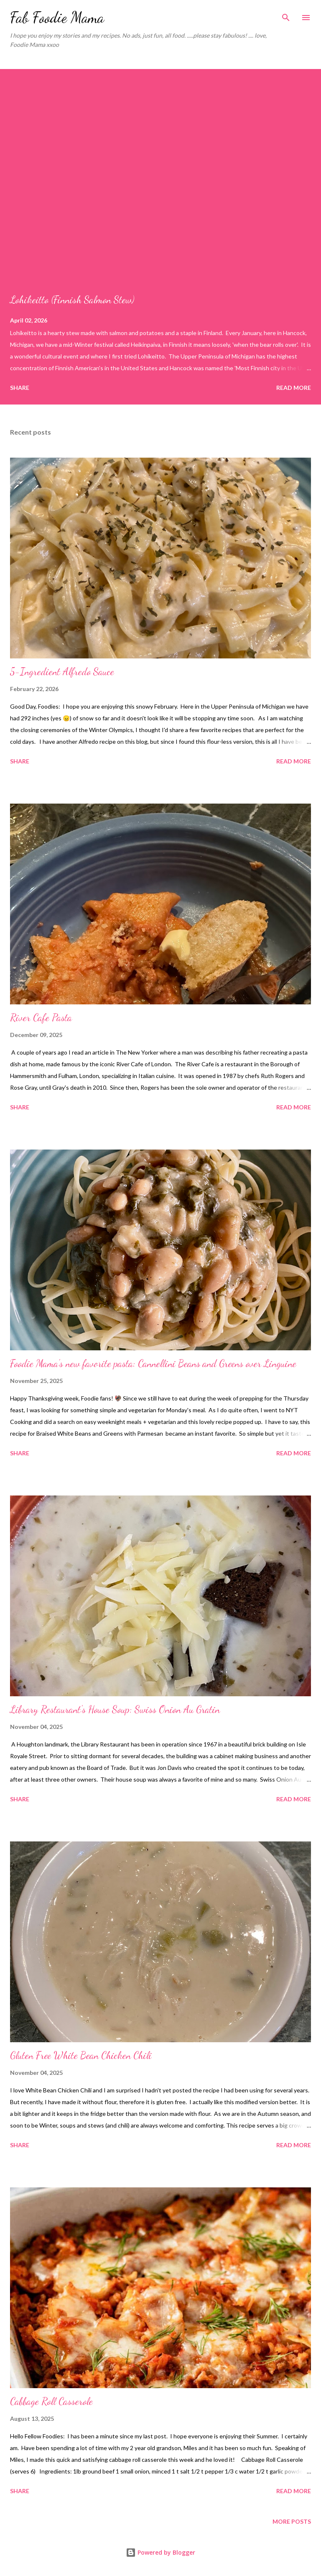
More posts (292, 2521)
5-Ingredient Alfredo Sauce (62, 672)
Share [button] (19, 387)
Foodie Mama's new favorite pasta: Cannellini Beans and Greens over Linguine (153, 1363)
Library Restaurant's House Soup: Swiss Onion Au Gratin (115, 1709)
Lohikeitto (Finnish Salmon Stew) (72, 300)
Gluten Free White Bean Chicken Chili (81, 2055)
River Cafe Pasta (41, 1017)
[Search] (286, 15)
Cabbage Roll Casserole (51, 2401)
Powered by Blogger (160, 2552)
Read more (293, 387)
